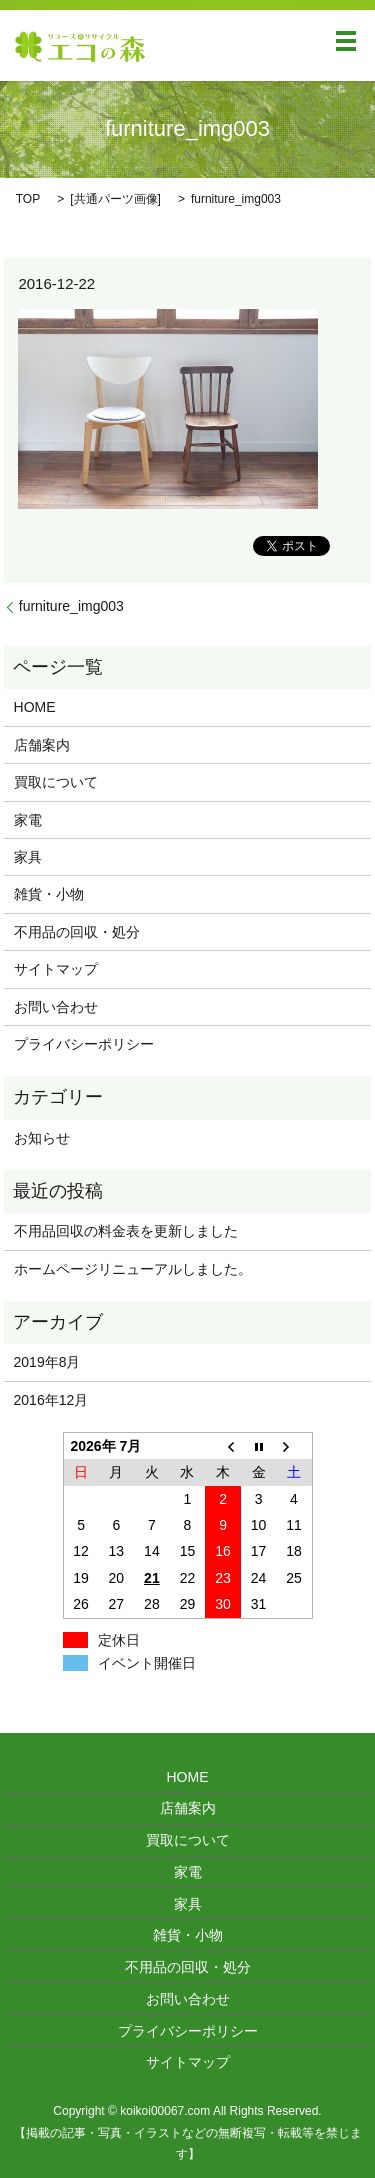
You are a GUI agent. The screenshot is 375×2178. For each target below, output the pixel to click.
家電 (28, 820)
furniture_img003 (71, 606)
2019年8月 (47, 1362)
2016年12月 (51, 1400)
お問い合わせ (56, 1007)
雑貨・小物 (49, 894)
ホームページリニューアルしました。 (133, 1269)
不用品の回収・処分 (77, 932)
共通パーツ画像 (116, 199)
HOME (35, 707)
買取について (56, 782)
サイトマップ (56, 969)
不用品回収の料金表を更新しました (126, 1231)
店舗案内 (42, 745)
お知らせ (42, 1138)
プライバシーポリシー (84, 1044)
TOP (28, 199)
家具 (28, 857)
